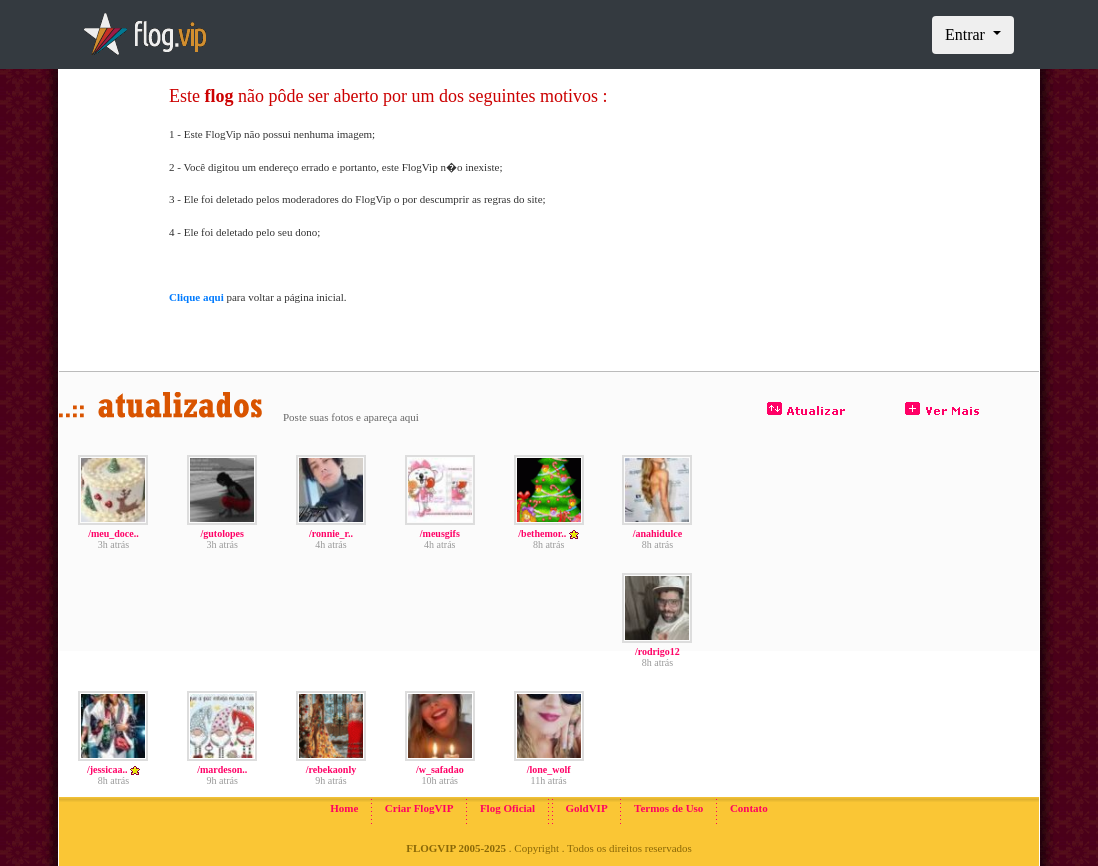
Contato (749, 808)
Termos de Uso (668, 808)
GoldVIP (586, 808)
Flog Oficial (507, 808)
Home (344, 808)
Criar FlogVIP (419, 808)
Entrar (967, 34)
